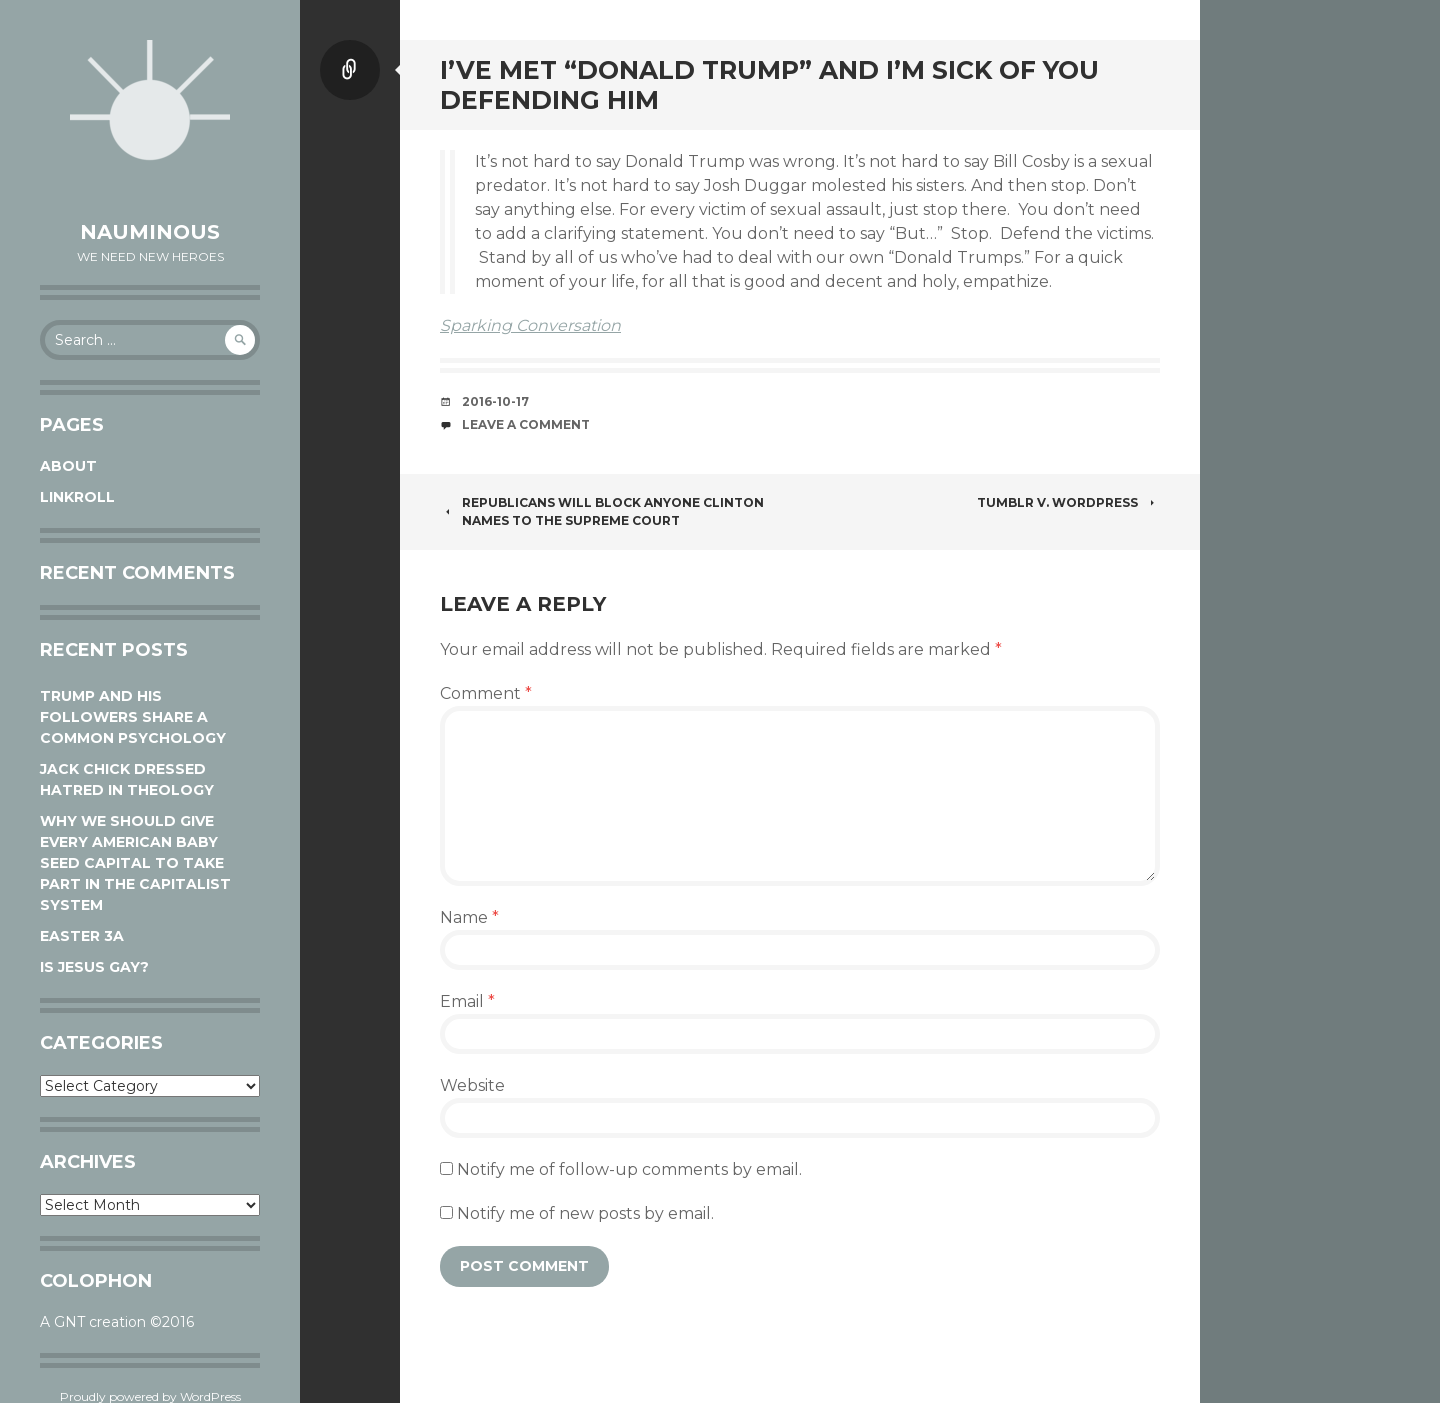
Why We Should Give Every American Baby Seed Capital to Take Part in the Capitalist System (135, 863)
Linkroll (77, 497)
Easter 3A (82, 936)
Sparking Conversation (530, 325)
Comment (486, 693)
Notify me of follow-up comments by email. (629, 1169)
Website (472, 1085)
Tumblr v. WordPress (1068, 502)
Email (467, 1001)
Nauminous (150, 232)
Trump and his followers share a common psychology (133, 717)
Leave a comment (526, 424)
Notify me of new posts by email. (585, 1213)
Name (469, 917)
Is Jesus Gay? (94, 967)
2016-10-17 (495, 401)
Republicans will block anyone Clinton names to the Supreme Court (602, 511)
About (68, 466)
